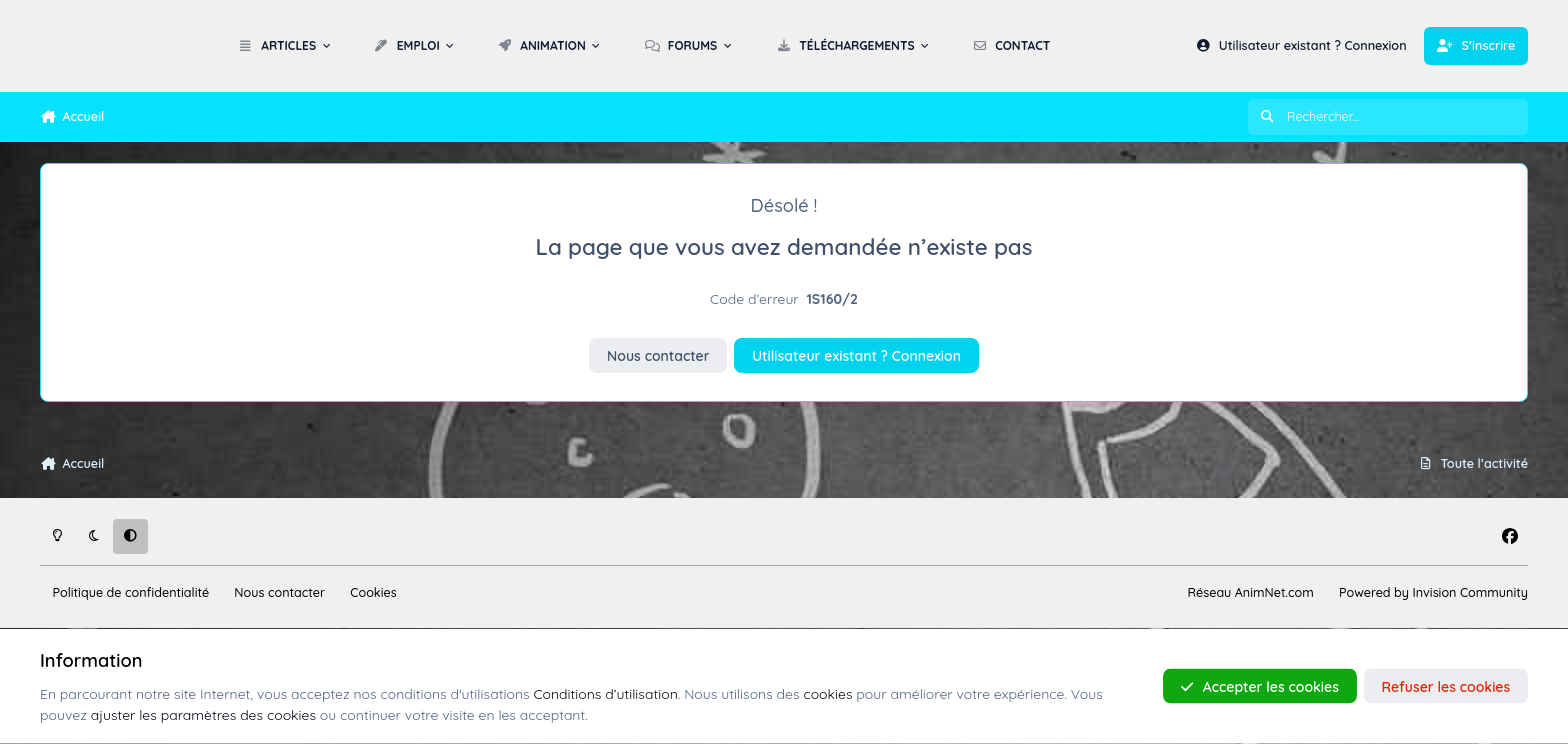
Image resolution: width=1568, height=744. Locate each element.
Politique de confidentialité (131, 592)
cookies (827, 693)
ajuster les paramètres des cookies (203, 715)
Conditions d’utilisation (605, 693)
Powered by (1433, 592)
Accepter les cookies (1259, 686)
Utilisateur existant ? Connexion (856, 356)
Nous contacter (658, 356)
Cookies (373, 592)
